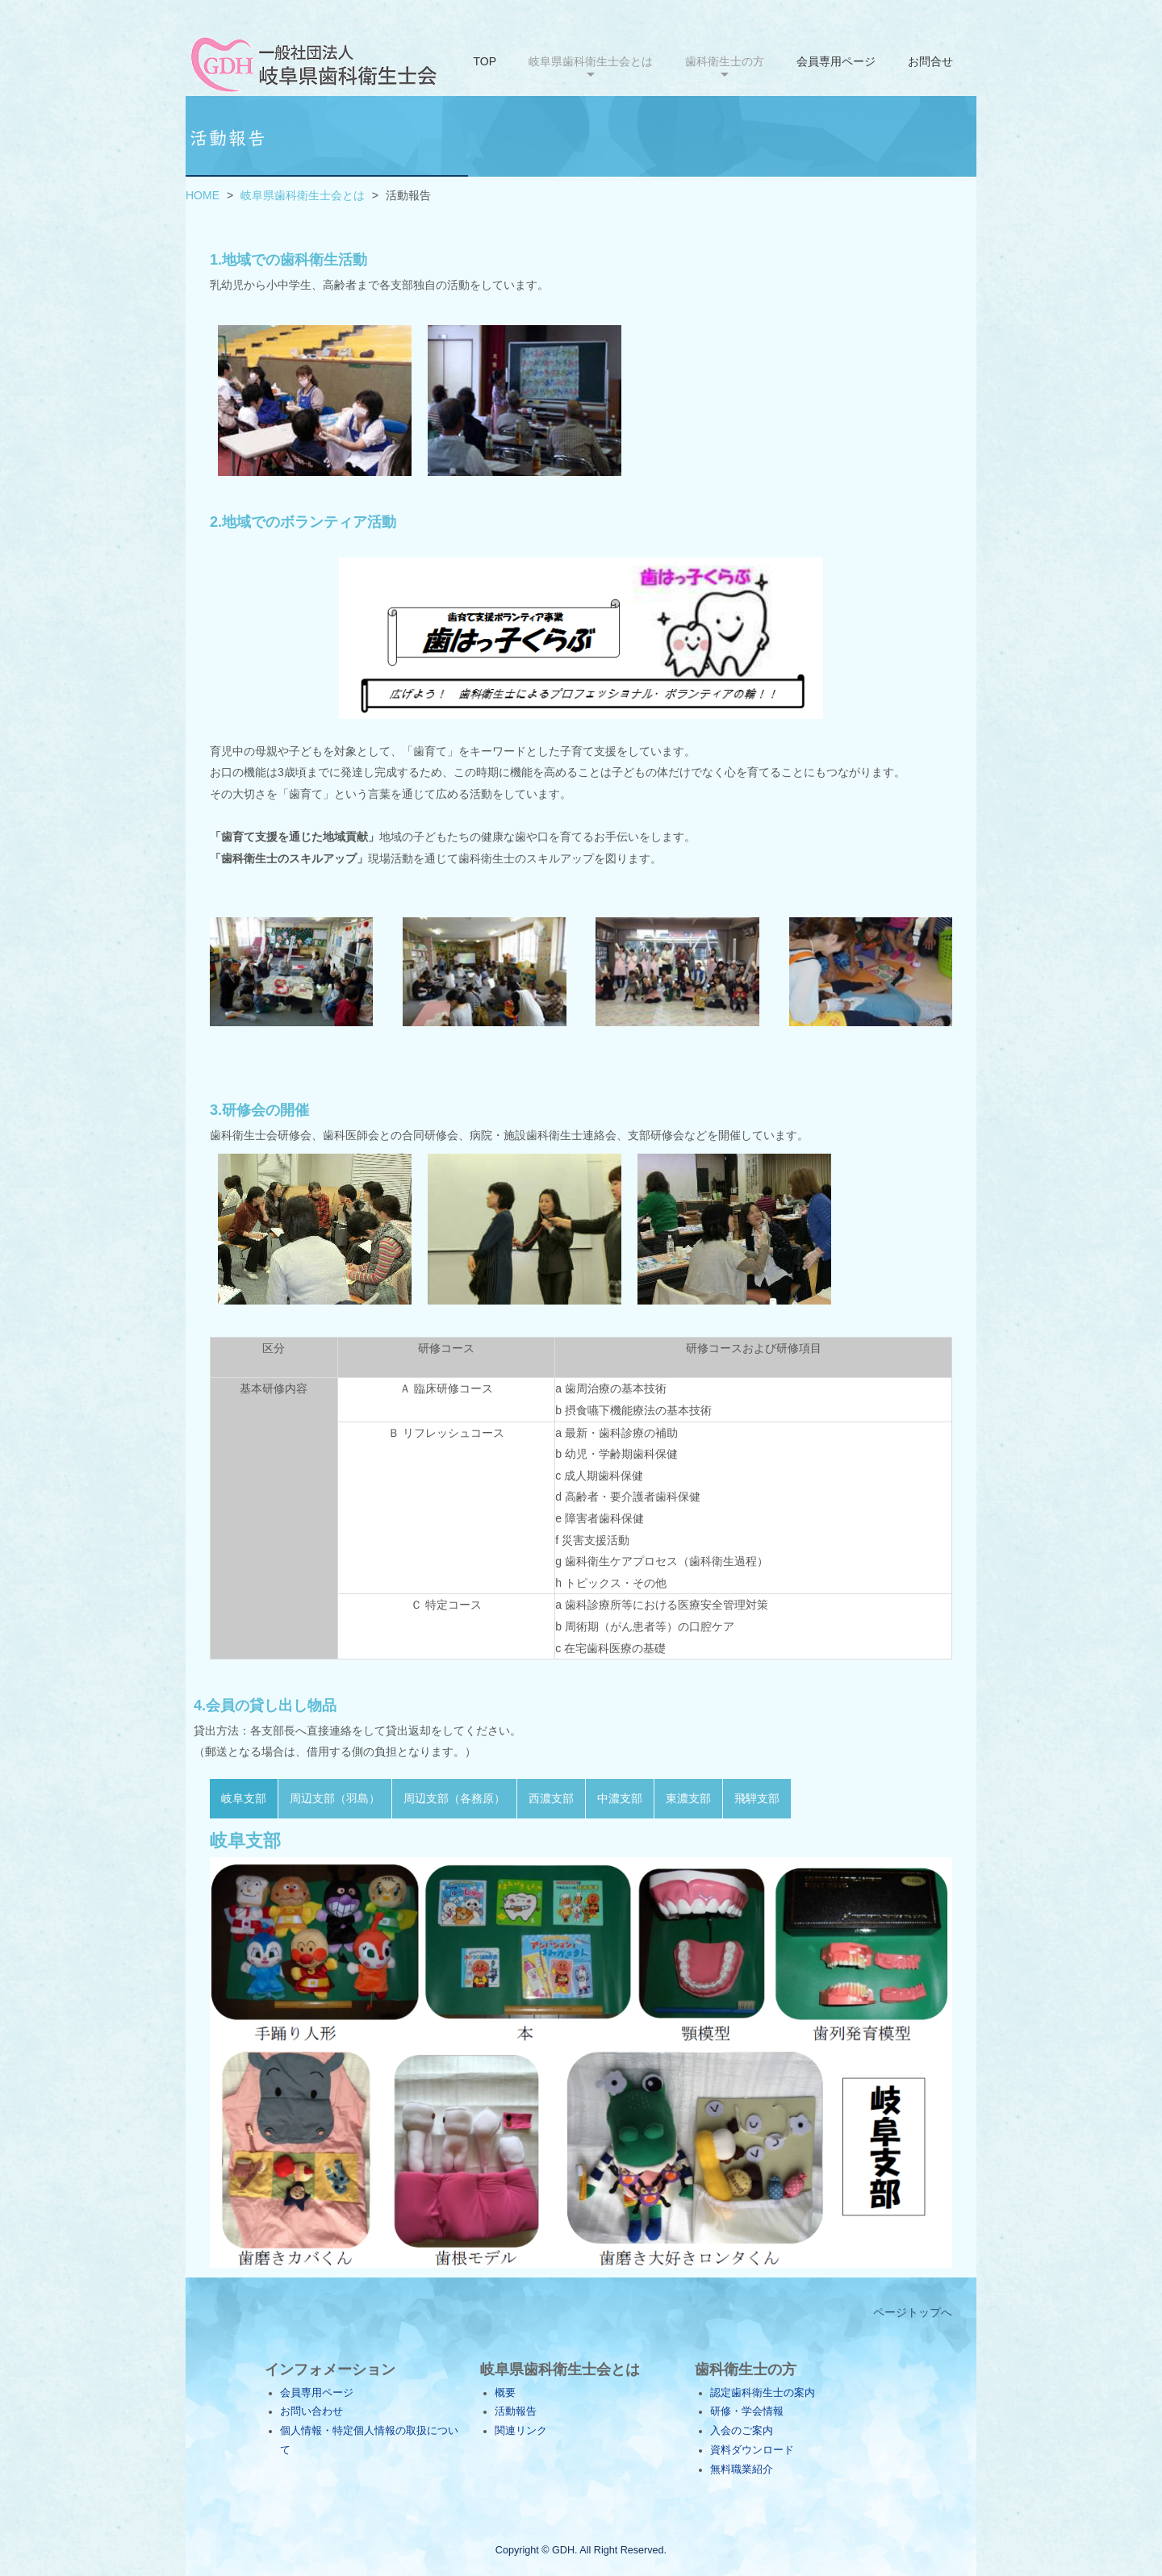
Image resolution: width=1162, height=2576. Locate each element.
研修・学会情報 (747, 2411)
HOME (202, 195)
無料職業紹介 (741, 2469)
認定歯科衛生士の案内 (762, 2393)
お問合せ (930, 61)
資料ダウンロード (752, 2450)
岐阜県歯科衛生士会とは (302, 195)
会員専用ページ (836, 61)
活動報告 (516, 2411)
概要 (505, 2393)
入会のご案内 (741, 2430)
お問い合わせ (311, 2411)
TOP (484, 61)
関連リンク (521, 2430)
